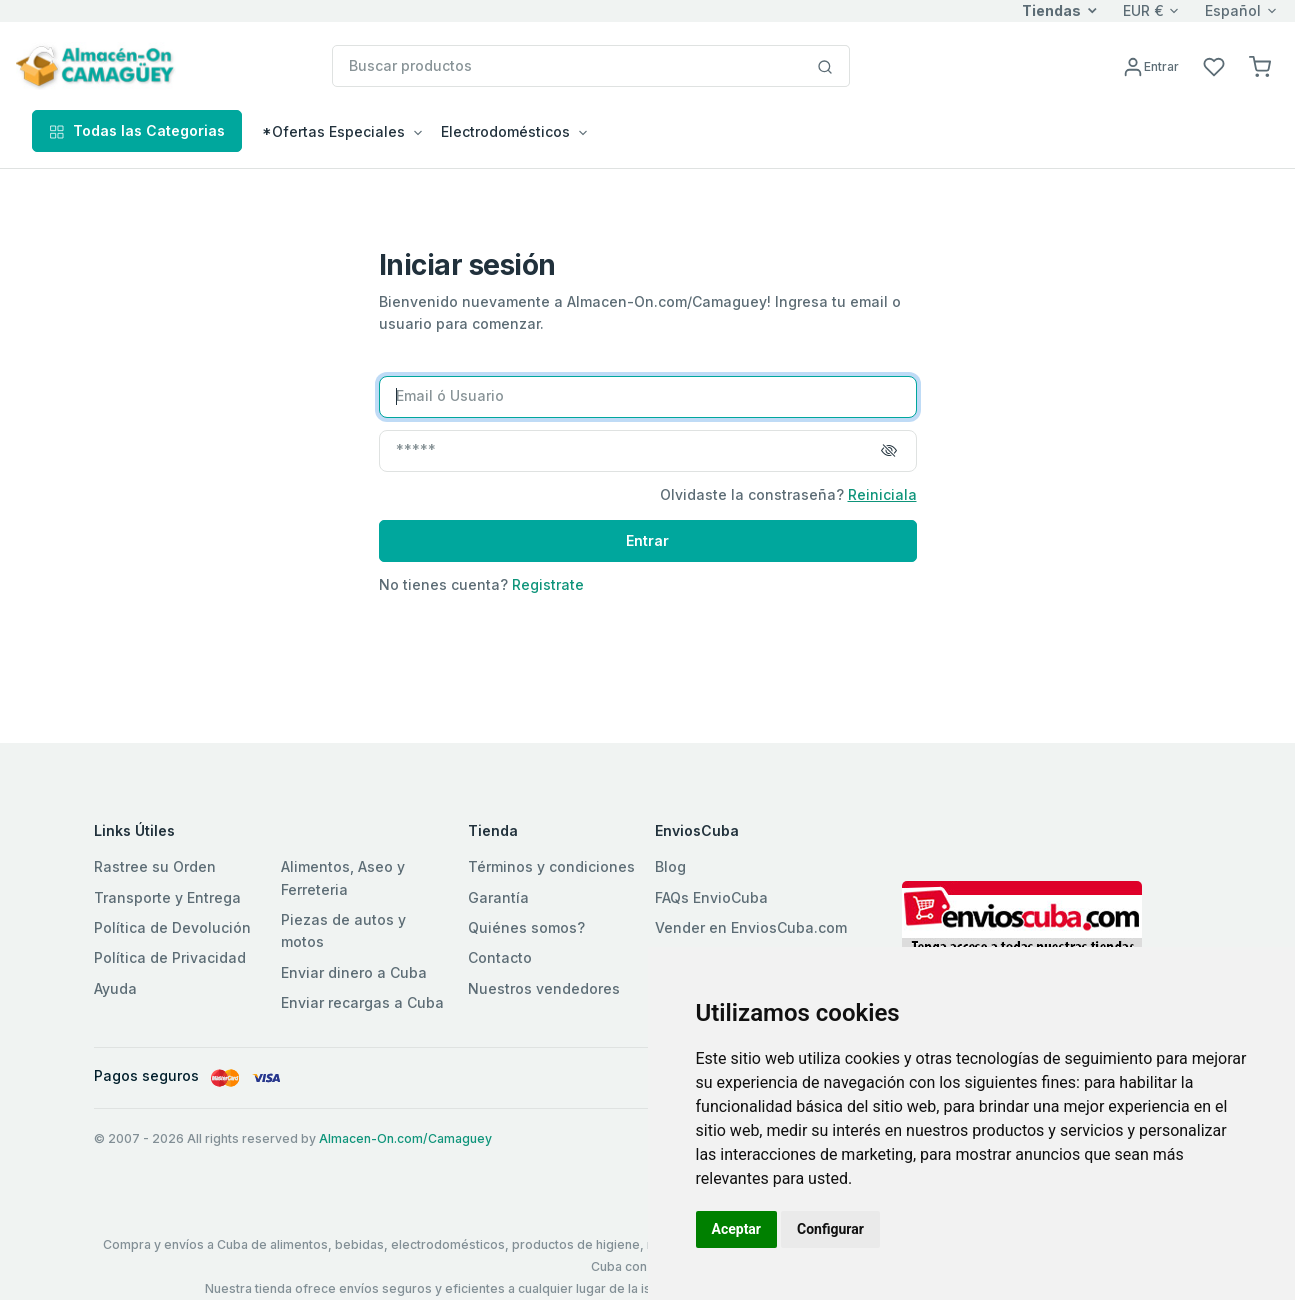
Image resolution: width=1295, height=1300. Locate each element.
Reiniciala (882, 494)
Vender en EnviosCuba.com (751, 927)
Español (1233, 10)
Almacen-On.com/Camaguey (405, 1138)
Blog (670, 866)
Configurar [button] (830, 1229)
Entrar (647, 540)
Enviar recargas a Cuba (362, 1002)
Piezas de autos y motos (343, 930)
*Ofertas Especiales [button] (333, 131)
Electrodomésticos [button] (505, 131)
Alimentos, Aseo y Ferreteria (343, 877)
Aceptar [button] (737, 1229)
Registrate (548, 584)
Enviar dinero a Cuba (354, 972)
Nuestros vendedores (544, 988)
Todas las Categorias (137, 130)
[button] (1260, 65)
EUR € (1143, 10)
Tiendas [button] (1051, 10)
